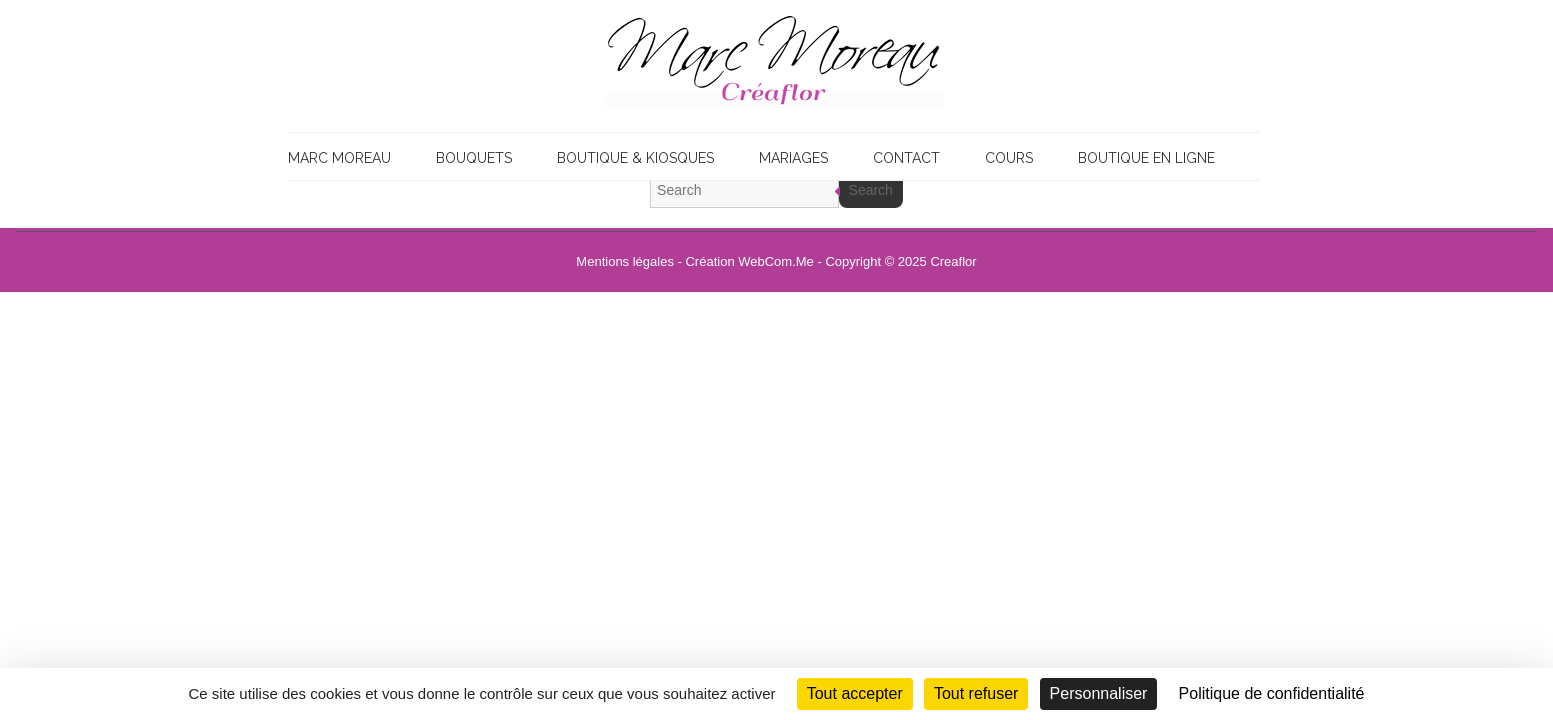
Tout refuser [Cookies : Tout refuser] (976, 693)
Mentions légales (625, 261)
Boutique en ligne (1146, 158)
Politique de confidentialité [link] (1272, 693)
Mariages (793, 158)
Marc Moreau (339, 158)
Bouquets (474, 158)
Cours (1009, 158)
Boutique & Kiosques (635, 158)
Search (871, 190)
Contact (906, 158)
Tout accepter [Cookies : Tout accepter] (855, 693)
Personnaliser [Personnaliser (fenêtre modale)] (1099, 693)
